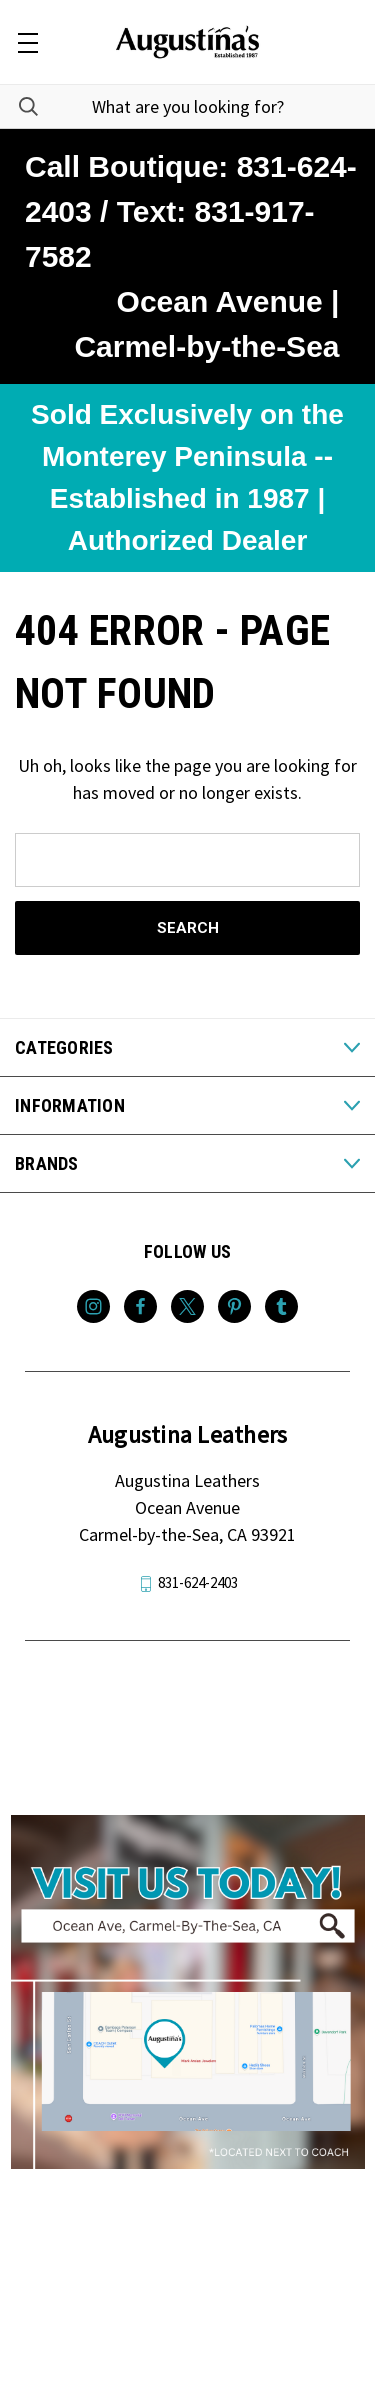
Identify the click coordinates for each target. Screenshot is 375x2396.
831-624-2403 (198, 1582)
